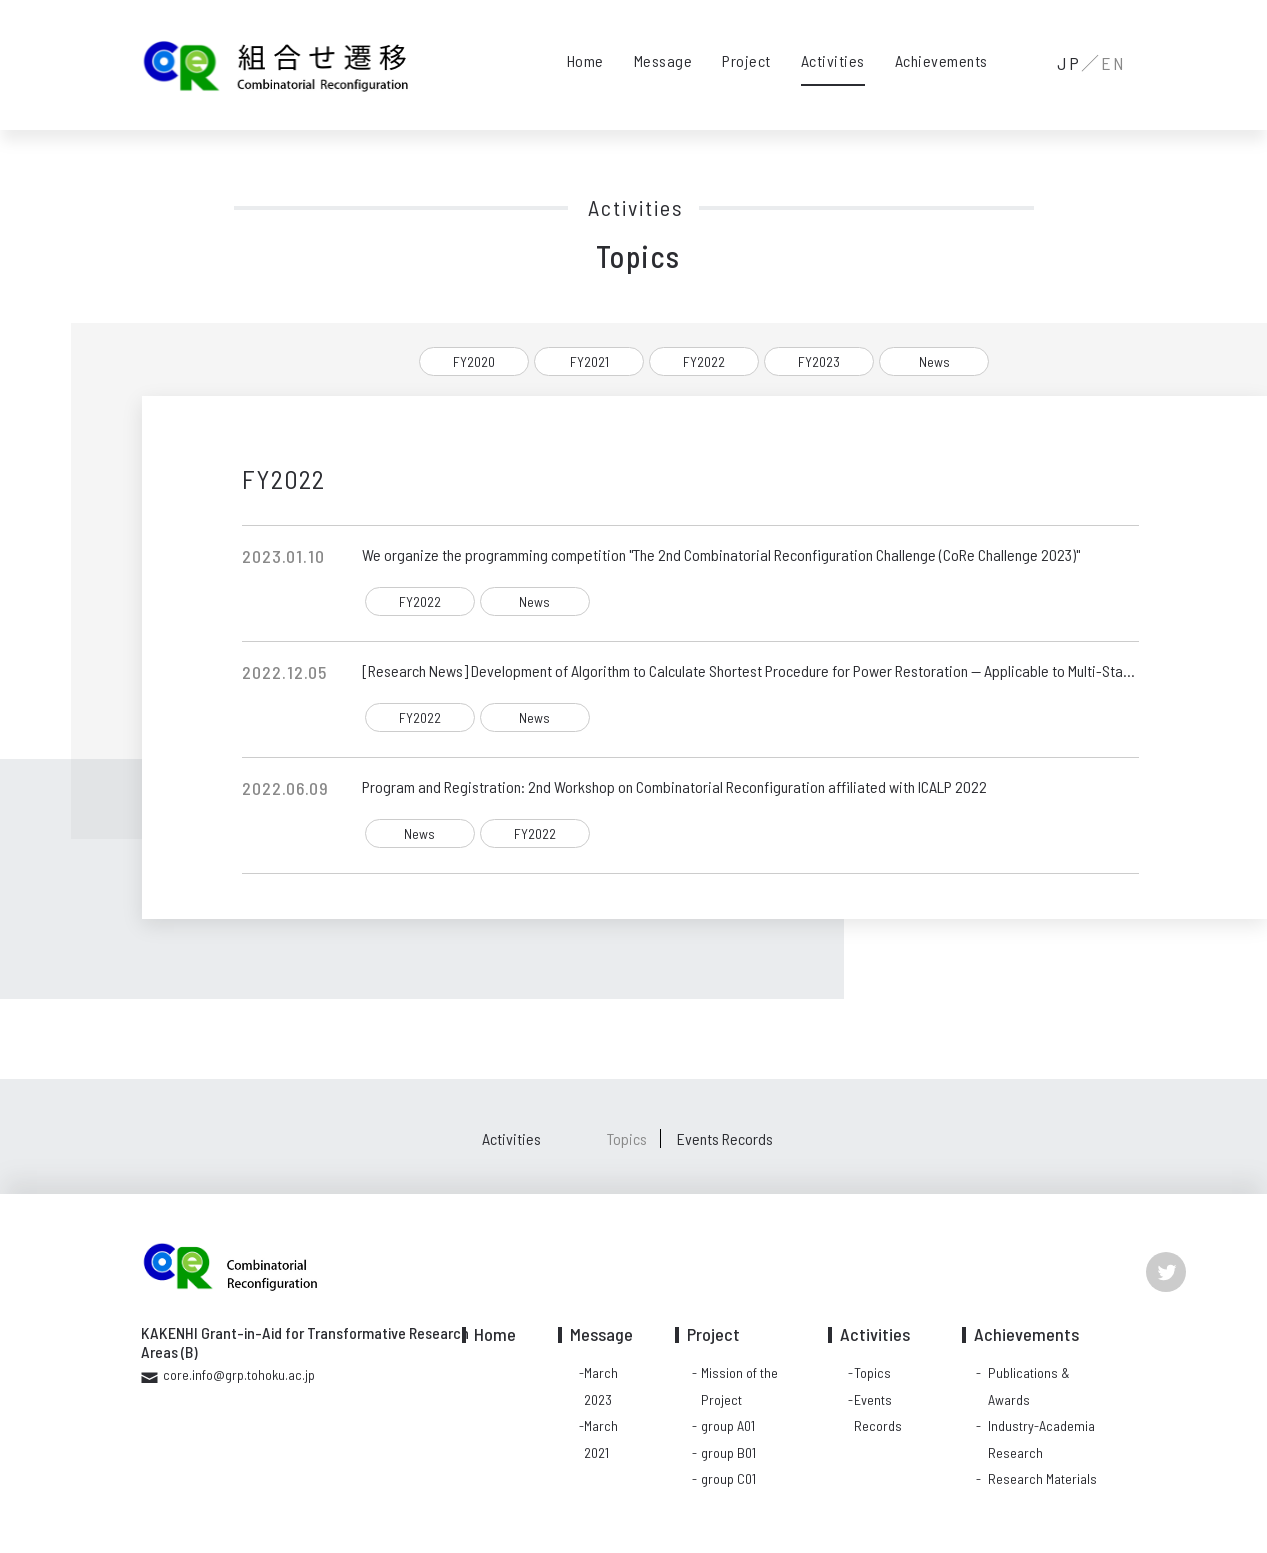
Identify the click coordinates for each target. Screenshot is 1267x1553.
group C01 (728, 1478)
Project (746, 60)
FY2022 (704, 361)
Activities (833, 60)
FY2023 (819, 361)
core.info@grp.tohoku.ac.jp (239, 1374)
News (934, 361)
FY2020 (474, 361)
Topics (627, 1138)
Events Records (725, 1138)
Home (585, 60)
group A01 (728, 1425)
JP (1069, 63)
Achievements (941, 60)
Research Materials (1042, 1478)
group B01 (728, 1452)
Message (663, 60)
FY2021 (589, 361)
